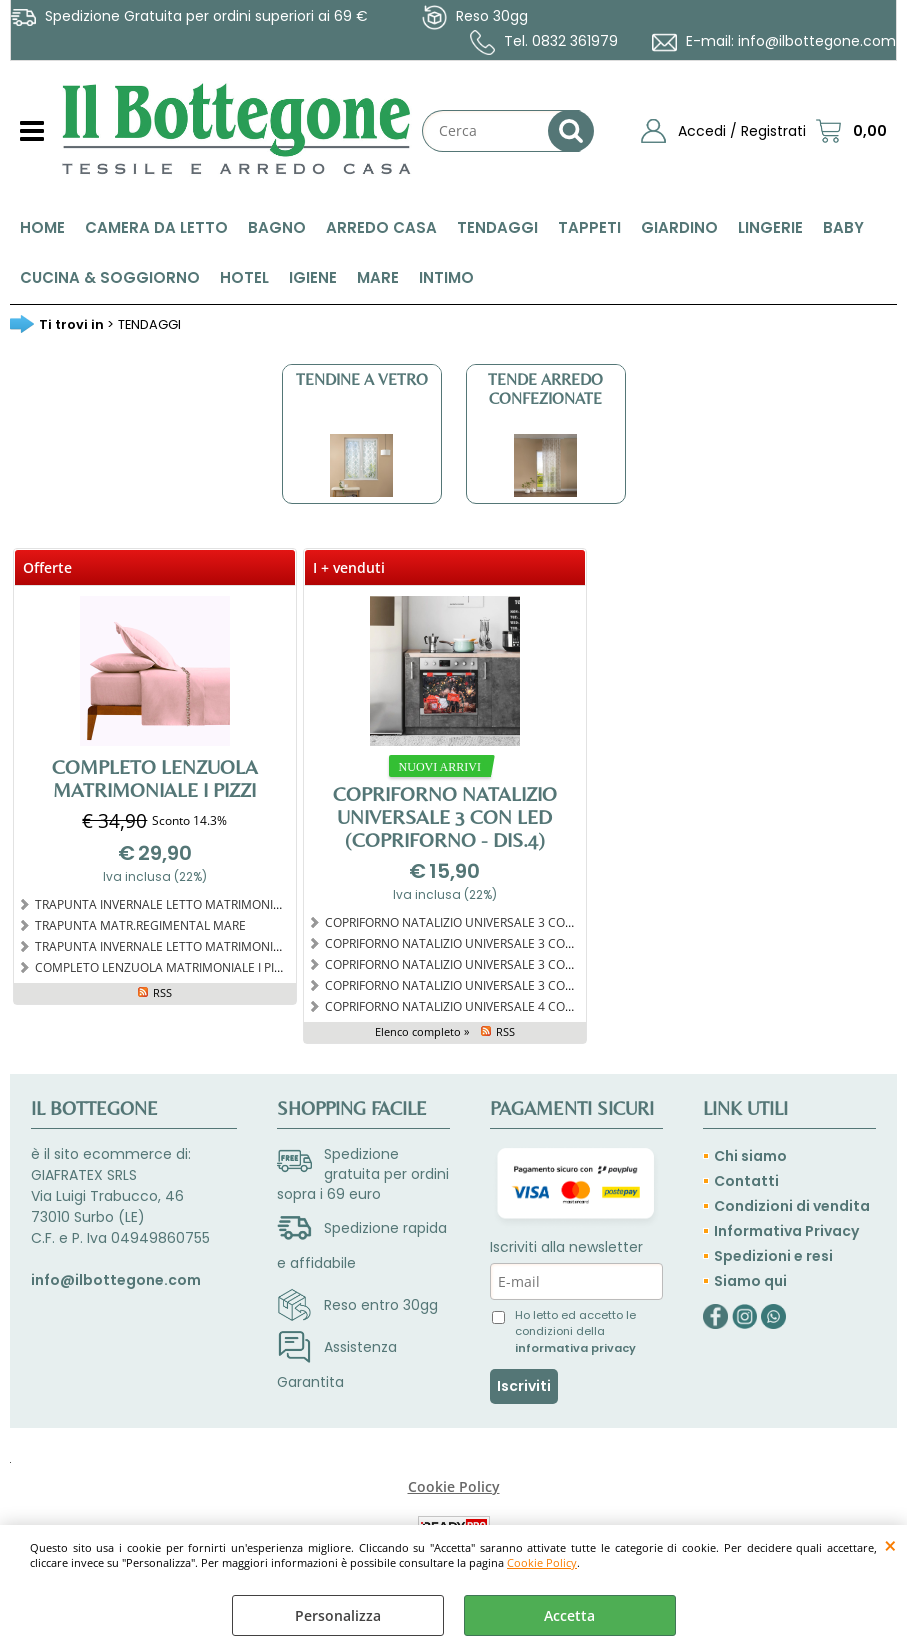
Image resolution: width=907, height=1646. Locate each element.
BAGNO (277, 227)
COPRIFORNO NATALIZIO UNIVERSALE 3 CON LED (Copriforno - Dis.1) (516, 964)
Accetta (569, 1615)
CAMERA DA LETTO (156, 227)
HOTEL (244, 277)
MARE (378, 277)
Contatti (746, 1181)
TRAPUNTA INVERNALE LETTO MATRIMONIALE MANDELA (195, 904)
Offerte (47, 567)
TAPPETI (589, 227)
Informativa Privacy (786, 1231)
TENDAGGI (497, 227)
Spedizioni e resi (773, 1256)
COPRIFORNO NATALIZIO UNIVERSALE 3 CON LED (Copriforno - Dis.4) (445, 816)
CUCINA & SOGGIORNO (110, 277)
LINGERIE (770, 227)
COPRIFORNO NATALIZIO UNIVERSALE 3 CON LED (462, 985)
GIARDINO (679, 227)
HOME (42, 227)
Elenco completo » (422, 1031)
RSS (162, 992)
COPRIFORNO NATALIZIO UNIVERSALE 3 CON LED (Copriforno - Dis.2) (516, 943)
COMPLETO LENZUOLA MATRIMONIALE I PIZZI (155, 778)
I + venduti (349, 567)
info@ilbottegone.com (817, 41)
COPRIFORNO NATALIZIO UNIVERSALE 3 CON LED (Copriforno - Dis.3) (516, 922)
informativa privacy (575, 1348)
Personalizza (338, 1615)
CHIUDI (890, 1545)
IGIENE (313, 277)
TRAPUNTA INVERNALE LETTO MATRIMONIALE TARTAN (189, 946)
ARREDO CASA (381, 227)
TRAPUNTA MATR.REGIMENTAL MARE (140, 925)
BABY (843, 227)
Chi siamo (750, 1156)
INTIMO (446, 277)
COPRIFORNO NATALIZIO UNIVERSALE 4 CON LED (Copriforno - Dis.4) (516, 1006)
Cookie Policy (542, 1562)
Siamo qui (750, 1281)
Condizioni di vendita (792, 1206)
